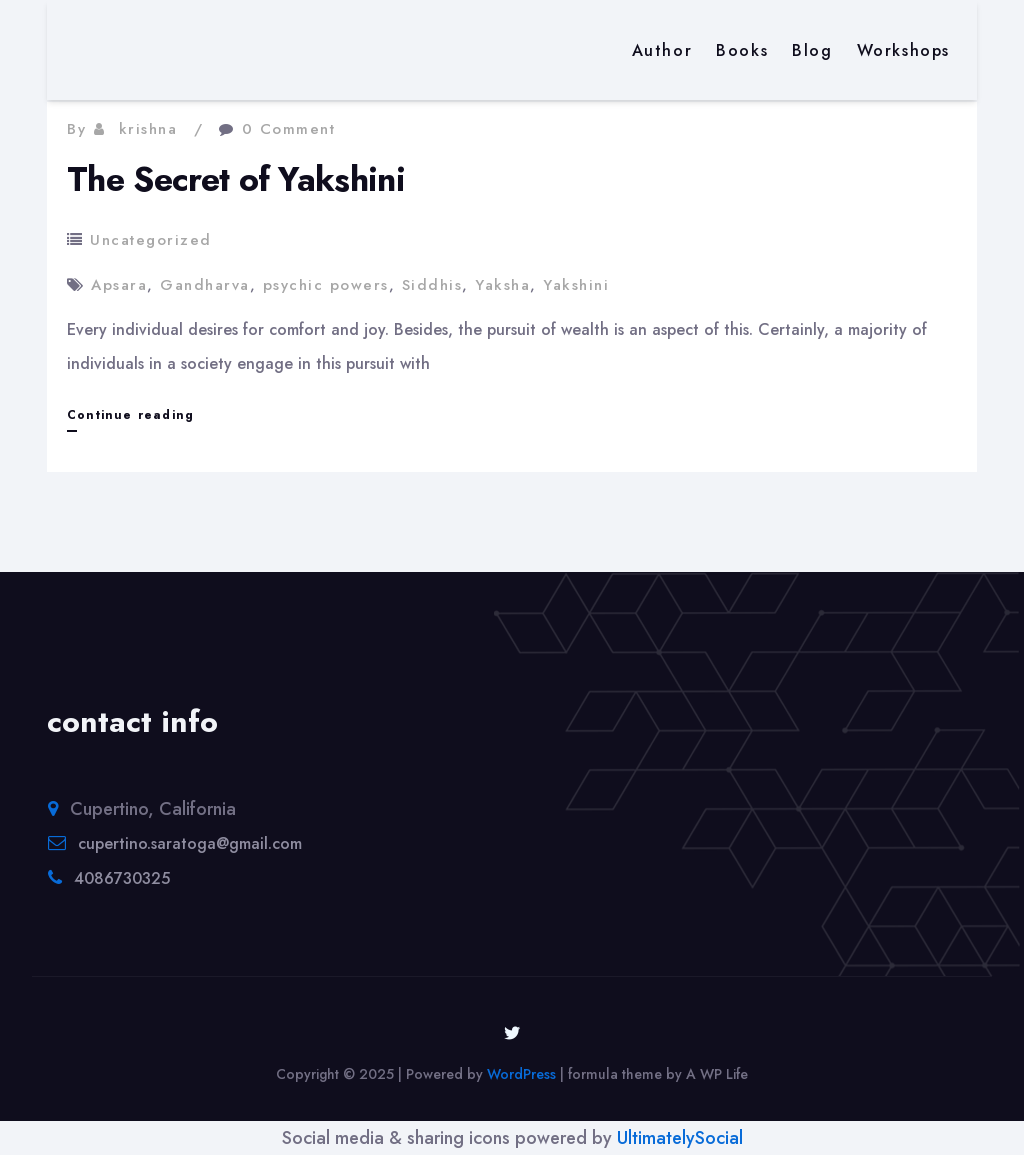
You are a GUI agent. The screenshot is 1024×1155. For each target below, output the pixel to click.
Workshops (903, 50)
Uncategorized (151, 240)
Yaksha (502, 285)
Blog (812, 50)
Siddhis (432, 285)
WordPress (521, 1074)
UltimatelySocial (680, 1138)
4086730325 (122, 878)
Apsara (119, 285)
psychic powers (326, 285)
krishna (148, 129)
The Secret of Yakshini (236, 179)
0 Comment (289, 129)
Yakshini (576, 285)
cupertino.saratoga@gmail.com (190, 843)
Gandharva (205, 285)
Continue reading (130, 415)
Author (662, 50)
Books (742, 50)
